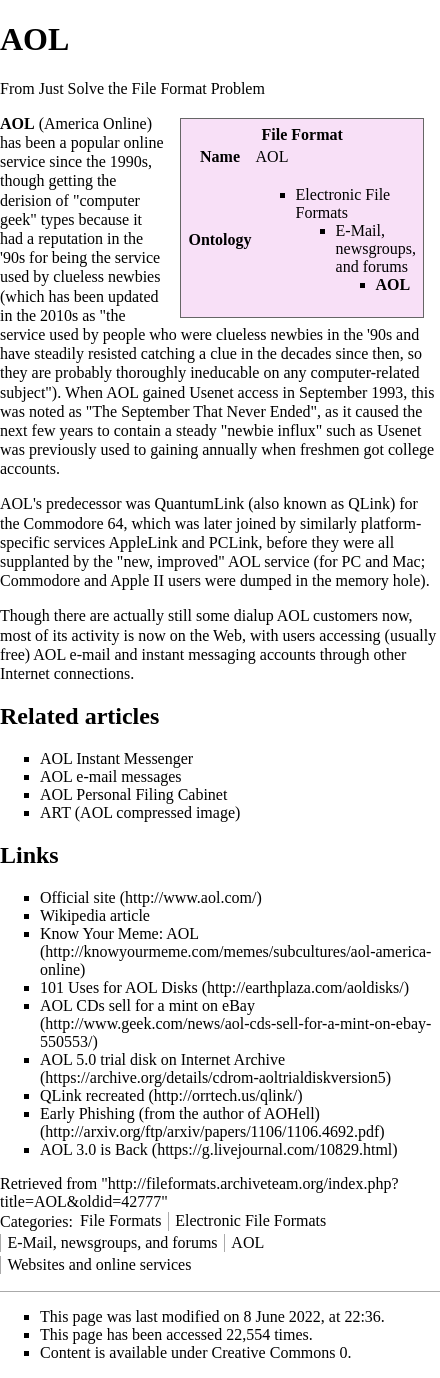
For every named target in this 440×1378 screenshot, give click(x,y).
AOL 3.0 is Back (94, 1149)
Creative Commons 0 (280, 1352)
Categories (34, 1220)
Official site (78, 897)
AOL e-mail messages (111, 776)
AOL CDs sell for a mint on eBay (147, 1005)
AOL (247, 1242)
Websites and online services (99, 1264)
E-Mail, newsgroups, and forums (376, 248)
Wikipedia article (95, 915)
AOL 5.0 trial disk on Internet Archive (162, 1059)
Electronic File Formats (343, 203)
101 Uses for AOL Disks (119, 987)
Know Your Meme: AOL (119, 933)
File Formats (120, 1220)
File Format (302, 134)
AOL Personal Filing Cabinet (133, 794)
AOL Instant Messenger (116, 758)
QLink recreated (92, 1095)
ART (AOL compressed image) (140, 812)
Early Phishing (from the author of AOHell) (180, 1113)
